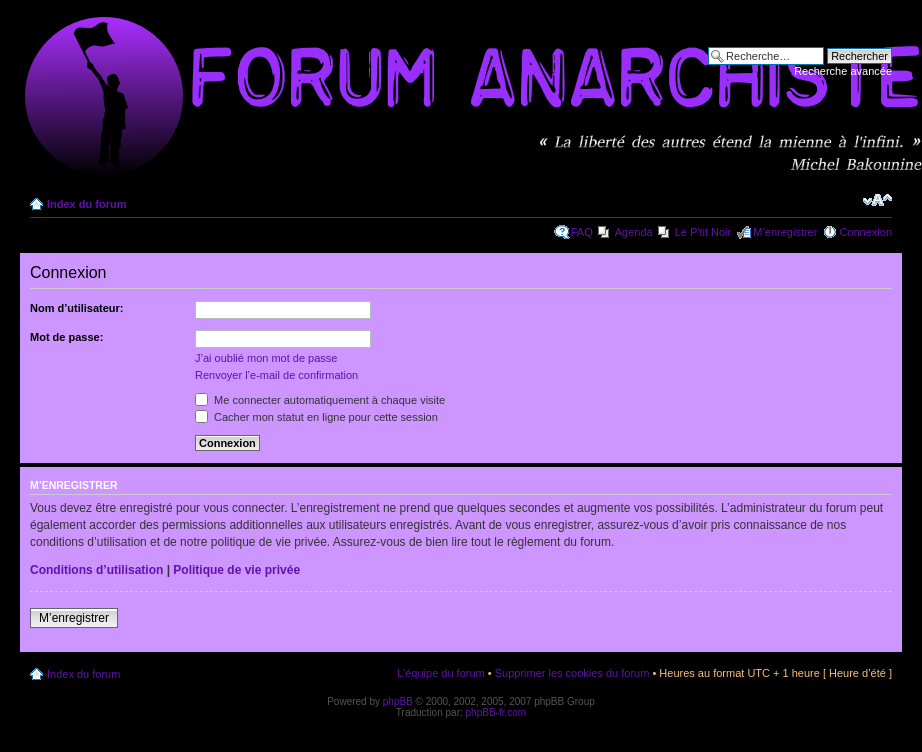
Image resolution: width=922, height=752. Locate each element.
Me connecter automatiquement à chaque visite (320, 400)
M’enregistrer (785, 232)
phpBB (398, 701)
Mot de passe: (66, 337)
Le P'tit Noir (703, 232)
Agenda (634, 232)
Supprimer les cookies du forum (572, 673)
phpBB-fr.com (496, 712)
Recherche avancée (843, 71)
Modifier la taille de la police (877, 200)
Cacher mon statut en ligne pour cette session (316, 417)
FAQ (582, 232)
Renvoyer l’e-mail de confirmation (276, 375)
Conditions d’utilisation (96, 570)
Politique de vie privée (236, 570)
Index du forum (86, 204)
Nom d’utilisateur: (77, 308)
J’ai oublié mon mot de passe (266, 358)
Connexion (865, 232)
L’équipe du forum (440, 673)
